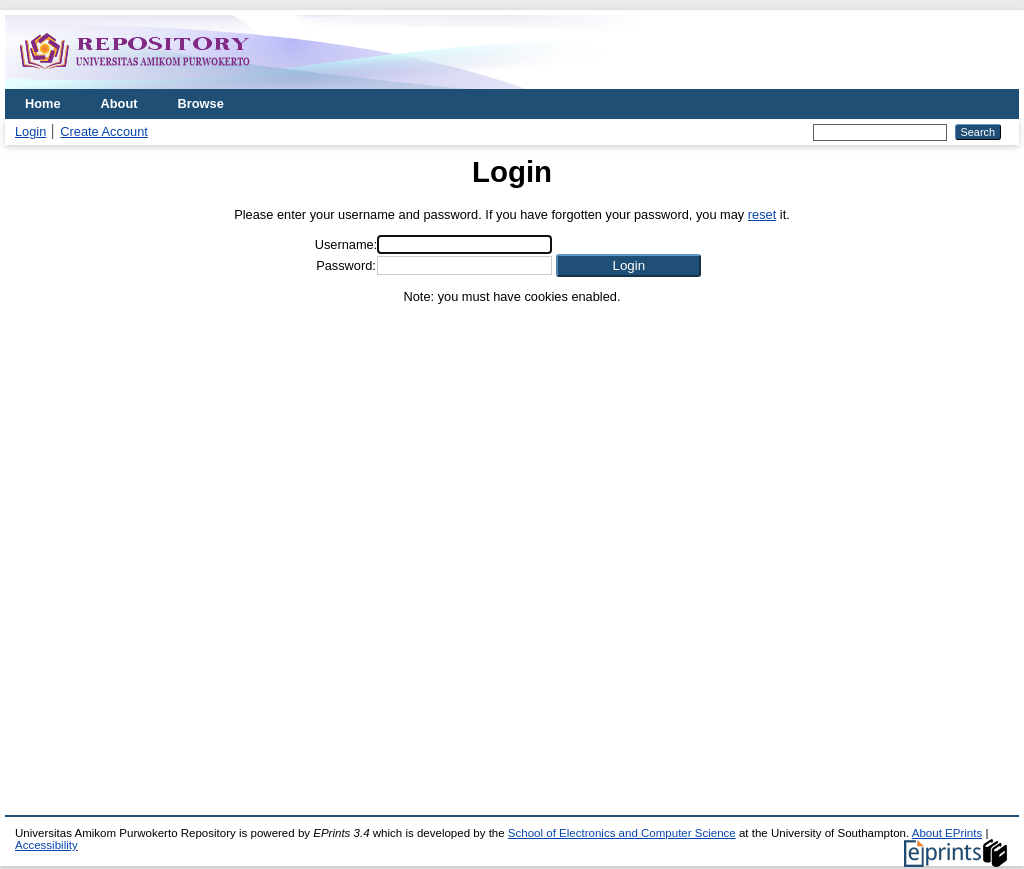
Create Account (104, 131)
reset (762, 214)
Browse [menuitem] (201, 103)
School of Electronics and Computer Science (622, 833)
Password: (346, 265)
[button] (628, 265)
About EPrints (947, 833)
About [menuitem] (119, 103)
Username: (346, 244)
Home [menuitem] (43, 103)
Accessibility (46, 845)
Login (30, 131)
